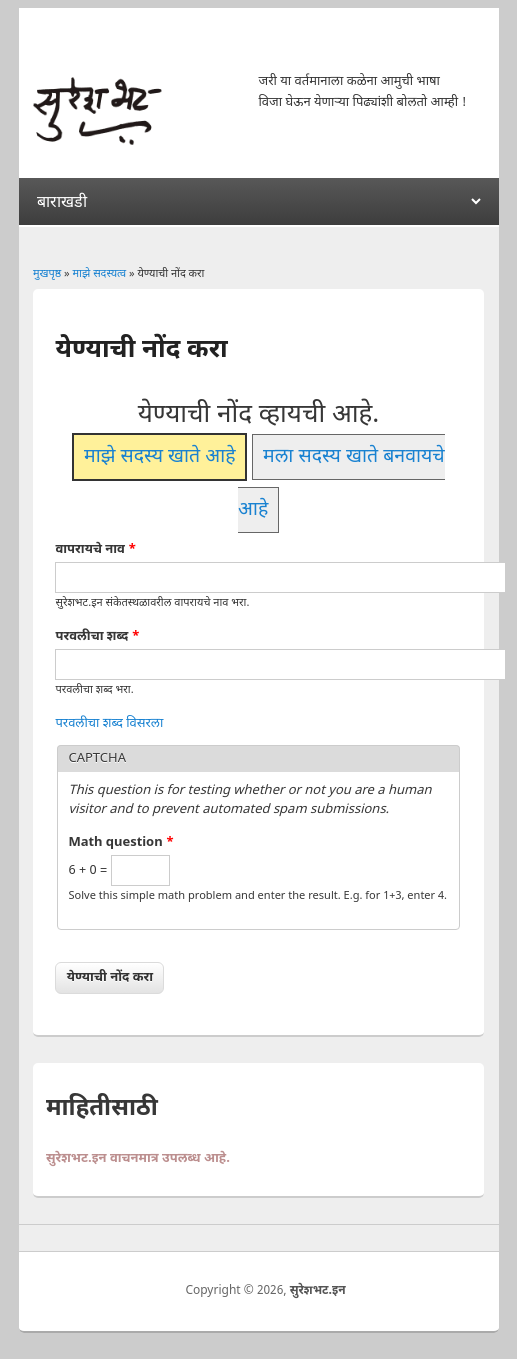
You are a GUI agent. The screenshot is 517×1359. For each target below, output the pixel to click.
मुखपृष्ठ (47, 274)
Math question (121, 842)
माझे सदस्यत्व (100, 274)
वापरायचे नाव (95, 549)
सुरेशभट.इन (318, 1291)
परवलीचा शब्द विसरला (109, 723)
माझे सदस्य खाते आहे (160, 457)
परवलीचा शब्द (97, 636)
